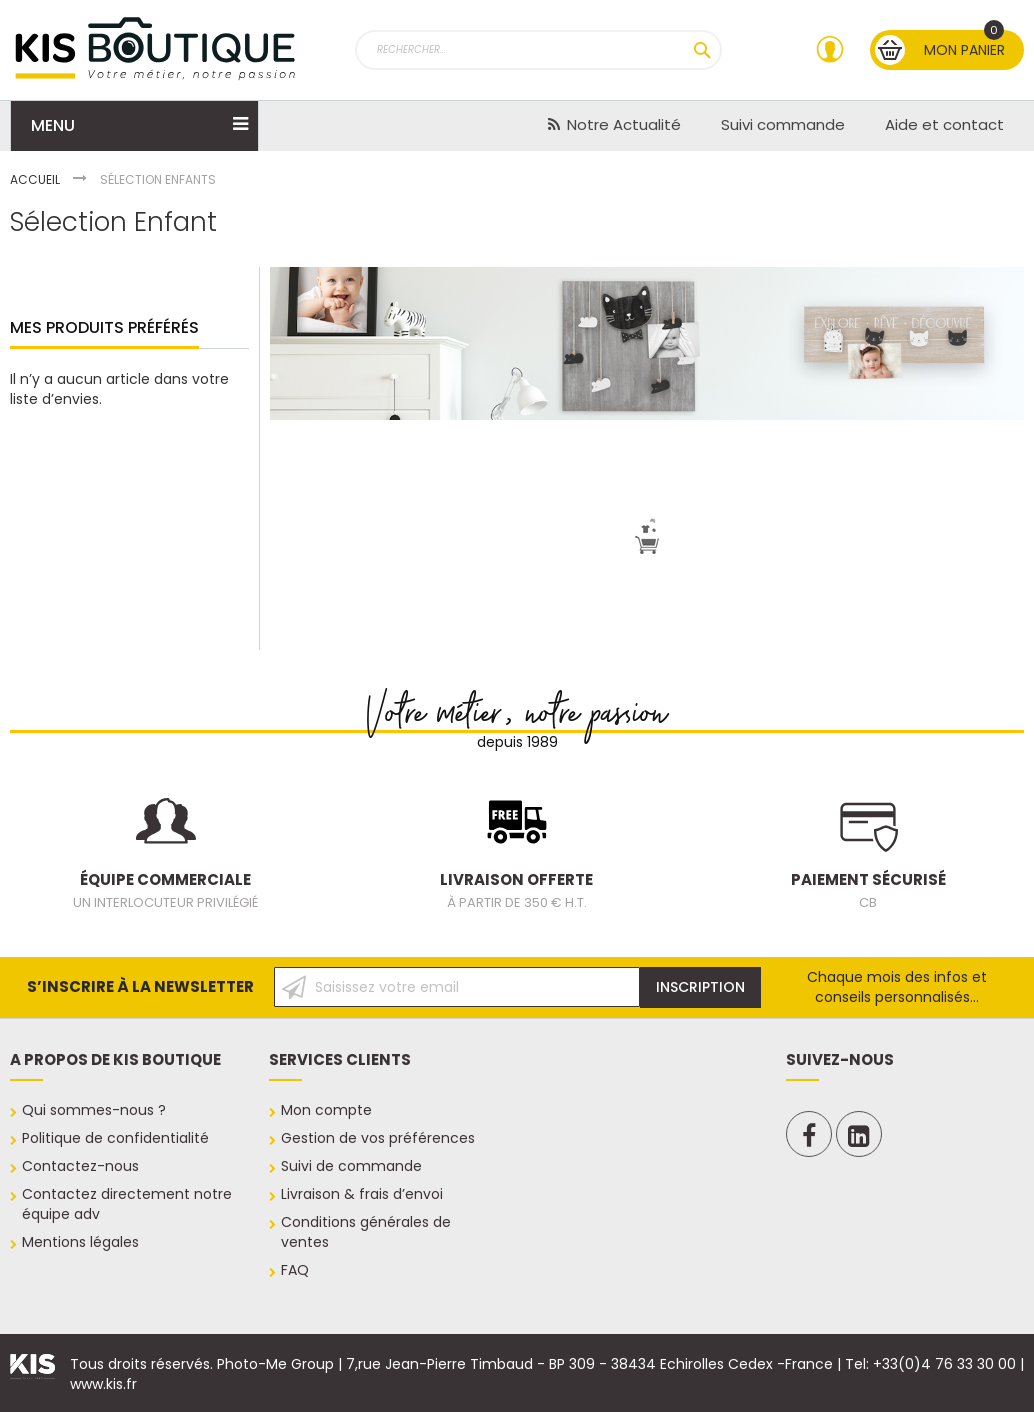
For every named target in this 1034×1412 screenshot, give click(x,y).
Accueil (36, 179)
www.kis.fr (103, 1384)
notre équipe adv (121, 1204)
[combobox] (539, 50)
